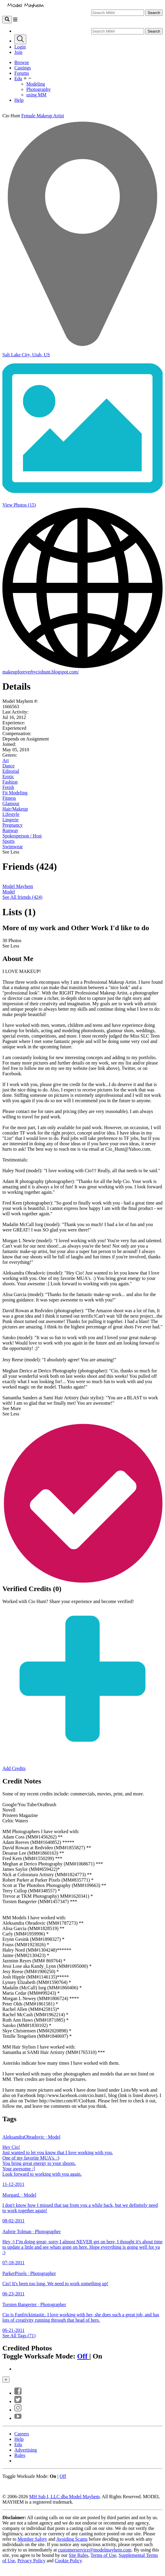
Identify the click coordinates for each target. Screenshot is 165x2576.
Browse (21, 62)
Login (20, 46)
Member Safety (32, 2539)
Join (18, 52)
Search (154, 12)
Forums (21, 73)
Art (5, 760)
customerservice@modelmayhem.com (94, 2549)
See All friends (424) (22, 897)
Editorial (10, 771)
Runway (10, 830)
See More (11, 1408)
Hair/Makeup (15, 808)
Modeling (35, 83)
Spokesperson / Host (22, 835)
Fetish (8, 787)
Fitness (9, 798)
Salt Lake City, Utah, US (26, 354)
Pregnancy (12, 825)
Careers (21, 2433)
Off (83, 2356)
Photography (38, 89)
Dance (8, 765)
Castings (22, 67)
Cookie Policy (68, 2560)
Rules (19, 2455)
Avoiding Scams (72, 2539)
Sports (8, 841)
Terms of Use (103, 2555)
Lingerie (10, 819)
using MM (36, 94)
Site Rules (78, 2555)
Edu (18, 78)
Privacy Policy (31, 2560)
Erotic (8, 776)
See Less (10, 851)
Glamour (10, 803)
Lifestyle (10, 814)
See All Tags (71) (19, 2335)
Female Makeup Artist (42, 115)
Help (19, 100)
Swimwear (12, 846)
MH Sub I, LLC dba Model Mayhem (64, 2496)
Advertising (25, 2449)
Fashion (10, 781)
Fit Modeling (15, 792)
